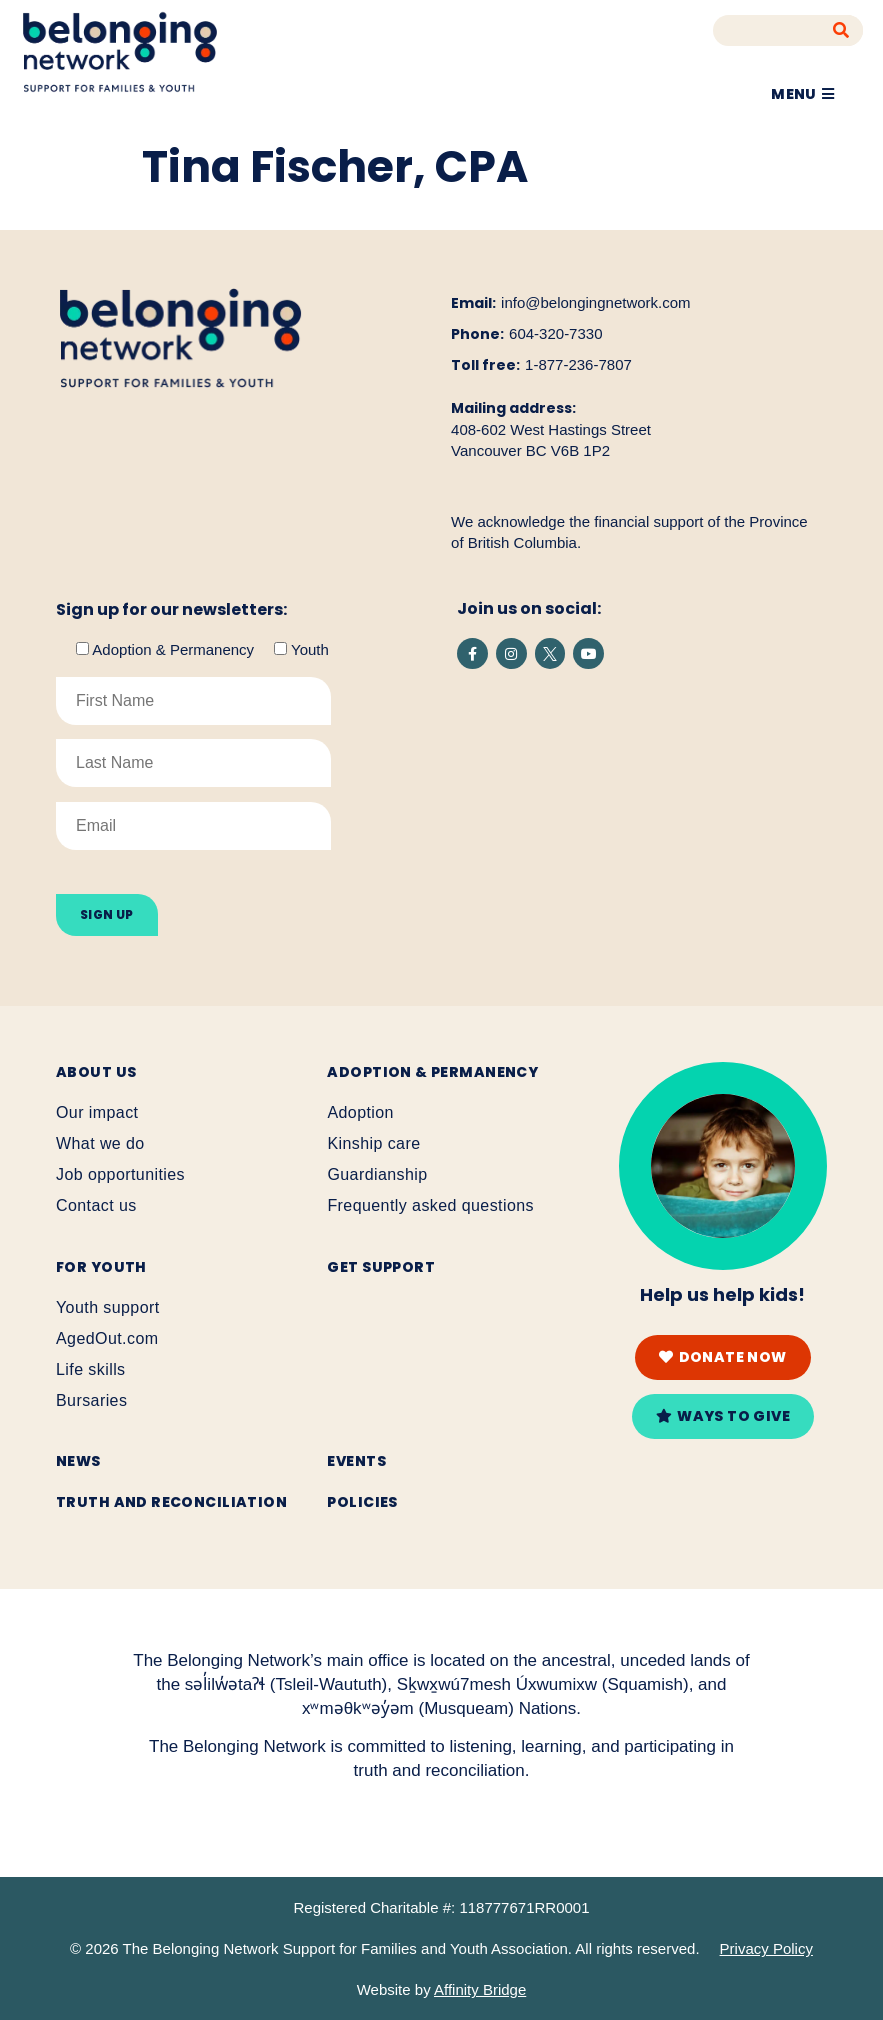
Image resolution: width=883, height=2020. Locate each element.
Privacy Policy (766, 1948)
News (78, 1461)
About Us (96, 1072)
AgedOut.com (107, 1338)
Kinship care (373, 1143)
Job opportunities (120, 1174)
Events (356, 1461)
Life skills (91, 1369)
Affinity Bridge (480, 1989)
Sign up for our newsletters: (171, 610)
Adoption (360, 1112)
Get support (381, 1267)
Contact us (96, 1205)
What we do (100, 1143)
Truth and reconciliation (171, 1502)
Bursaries (91, 1400)
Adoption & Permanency (432, 1072)
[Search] (841, 30)
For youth (101, 1267)
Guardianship (377, 1174)
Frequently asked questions (430, 1205)
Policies (362, 1502)
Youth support (108, 1307)
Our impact (97, 1112)
